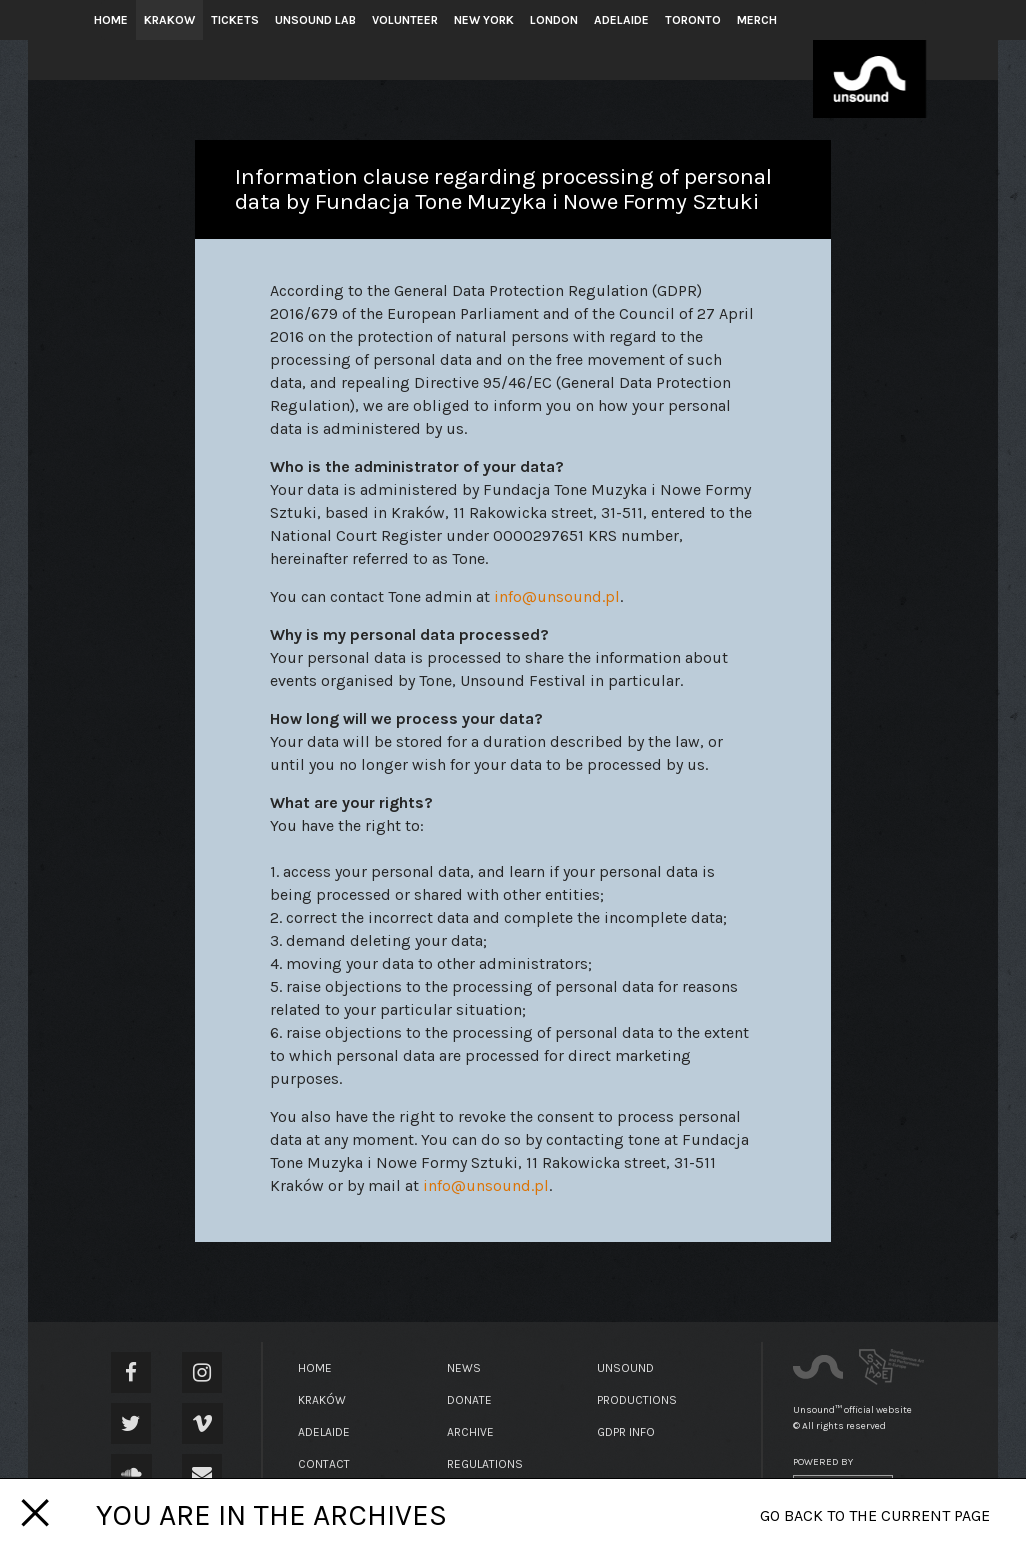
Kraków (322, 1400)
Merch (757, 20)
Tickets (235, 20)
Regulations (485, 1464)
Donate (469, 1400)
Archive (470, 1432)
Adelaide (621, 20)
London (554, 20)
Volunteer (405, 20)
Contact (324, 1464)
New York (484, 20)
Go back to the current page (875, 1515)
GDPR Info (626, 1432)
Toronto (693, 20)
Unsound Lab (315, 20)
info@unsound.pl (557, 596)
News (464, 1368)
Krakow (169, 20)
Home (111, 20)
